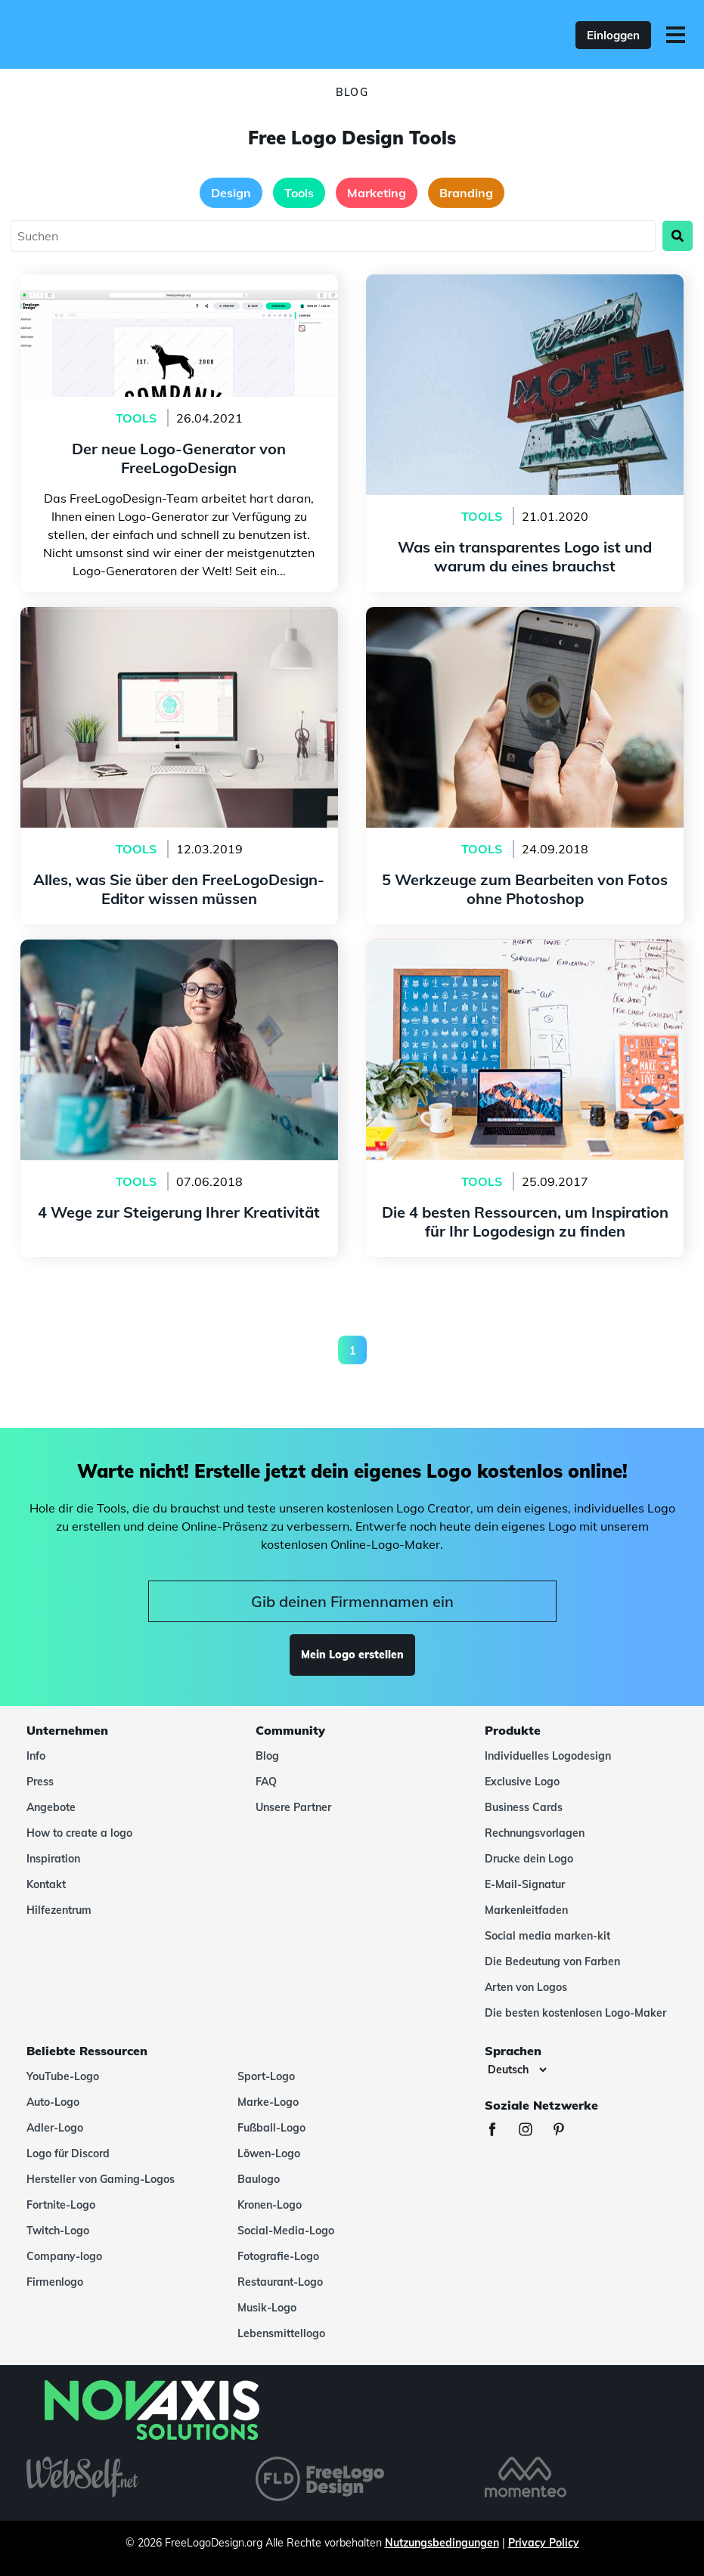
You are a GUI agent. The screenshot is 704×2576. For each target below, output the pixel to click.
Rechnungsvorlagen (535, 1833)
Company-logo (64, 2256)
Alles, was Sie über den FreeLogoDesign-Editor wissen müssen (179, 625)
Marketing (376, 192)
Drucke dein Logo (529, 1858)
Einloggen (613, 35)
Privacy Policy (543, 2543)
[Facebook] (500, 2131)
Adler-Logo (54, 2128)
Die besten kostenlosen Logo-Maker (575, 2013)
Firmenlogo (54, 2282)
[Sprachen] (517, 2069)
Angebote (51, 1807)
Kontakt (46, 1884)
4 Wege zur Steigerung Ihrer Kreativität (179, 948)
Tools (299, 192)
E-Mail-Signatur (525, 1884)
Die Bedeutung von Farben (552, 1961)
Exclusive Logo (522, 1781)
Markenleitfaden (526, 1910)
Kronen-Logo (269, 2205)
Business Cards (524, 1807)
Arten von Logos (526, 1987)
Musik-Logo (266, 2307)
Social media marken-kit (547, 1936)
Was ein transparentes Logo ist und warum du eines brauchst (525, 292)
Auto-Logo (52, 2102)
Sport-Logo (266, 2076)
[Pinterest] (566, 2131)
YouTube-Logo (62, 2076)
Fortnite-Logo (60, 2205)
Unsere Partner (293, 1807)
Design (231, 192)
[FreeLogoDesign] (152, 35)
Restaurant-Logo (280, 2282)
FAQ (266, 1781)
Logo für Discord (68, 2153)
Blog (267, 1756)
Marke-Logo (268, 2102)
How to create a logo (79, 1833)
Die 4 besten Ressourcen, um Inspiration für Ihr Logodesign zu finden (524, 957)
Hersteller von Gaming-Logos (100, 2179)
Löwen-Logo (268, 2153)
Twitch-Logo (57, 2230)
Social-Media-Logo (285, 2230)
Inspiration (53, 1858)
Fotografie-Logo (278, 2256)
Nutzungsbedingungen (442, 2543)
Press (40, 1781)
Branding (466, 192)
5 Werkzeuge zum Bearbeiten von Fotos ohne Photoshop (525, 625)
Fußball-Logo (271, 2128)
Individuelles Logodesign (548, 1756)
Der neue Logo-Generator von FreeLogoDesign (178, 283)
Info (35, 1756)
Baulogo (258, 2179)
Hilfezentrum (58, 1910)
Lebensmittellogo (281, 2333)
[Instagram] (533, 2131)
